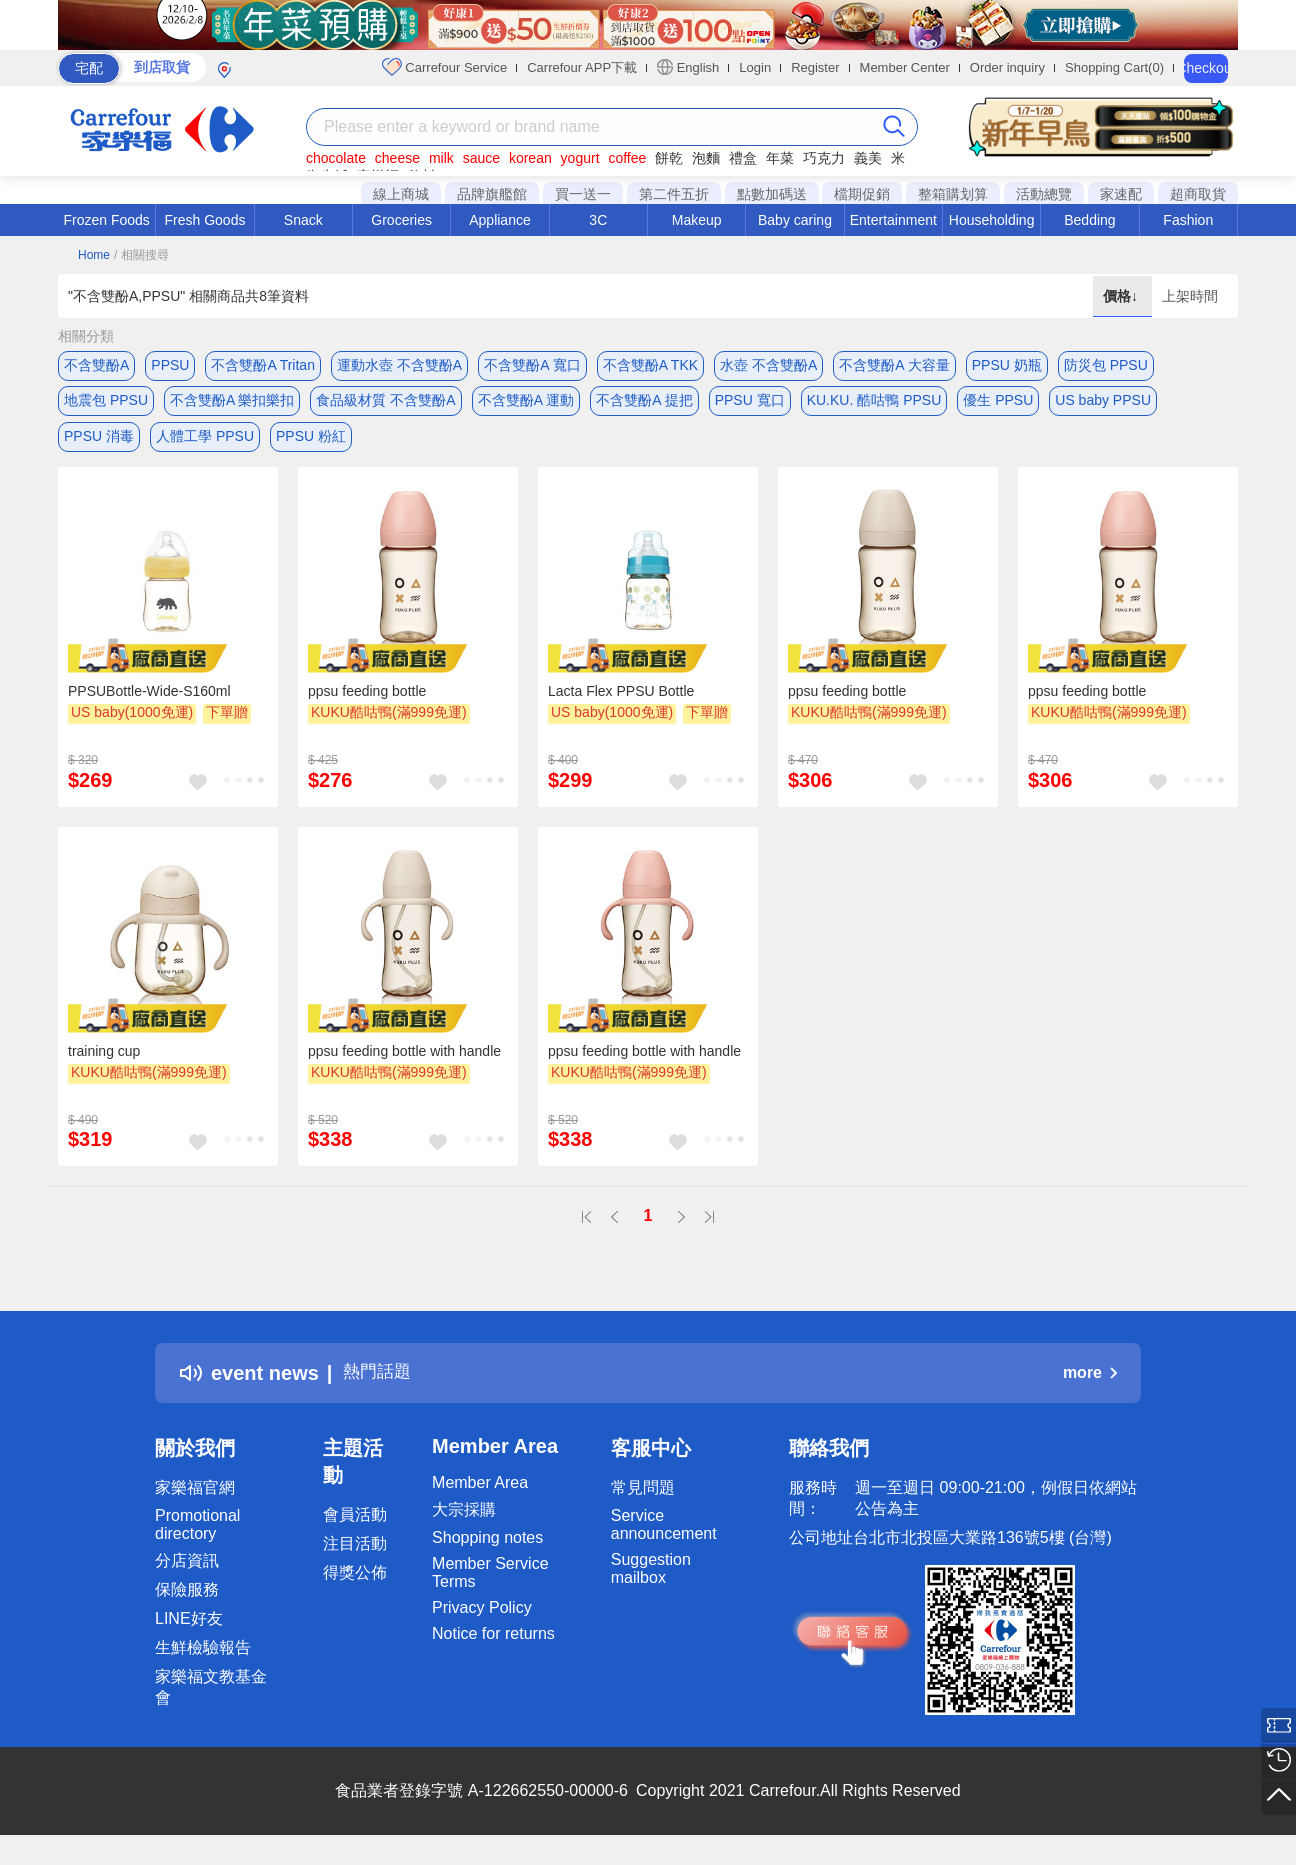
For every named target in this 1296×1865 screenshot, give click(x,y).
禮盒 (743, 158)
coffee (627, 158)
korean (530, 158)
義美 (868, 158)
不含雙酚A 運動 (526, 405)
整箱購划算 (953, 194)
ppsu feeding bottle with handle (404, 1065)
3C (598, 220)
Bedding (1089, 220)
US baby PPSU (1103, 405)
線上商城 (401, 194)
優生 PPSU (998, 405)
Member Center (905, 67)
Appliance (500, 220)
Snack (303, 220)
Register (815, 67)
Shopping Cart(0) (1114, 67)
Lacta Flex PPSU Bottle (621, 705)
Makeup (697, 220)
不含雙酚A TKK (650, 365)
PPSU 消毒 (99, 445)
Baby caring (795, 220)
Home (94, 255)
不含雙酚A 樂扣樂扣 (232, 405)
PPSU (170, 365)
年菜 (780, 158)
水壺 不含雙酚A (768, 365)
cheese (397, 158)
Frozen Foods (106, 220)
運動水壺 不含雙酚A (399, 365)
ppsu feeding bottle (367, 705)
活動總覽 (1044, 194)
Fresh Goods (205, 220)
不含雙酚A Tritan (262, 365)
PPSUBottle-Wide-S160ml (149, 705)
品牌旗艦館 (492, 194)
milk (441, 158)
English (688, 67)
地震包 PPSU (106, 405)
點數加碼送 (772, 194)
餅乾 (669, 158)
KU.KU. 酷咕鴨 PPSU (874, 405)
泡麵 (706, 158)
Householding (992, 220)
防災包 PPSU (1106, 365)
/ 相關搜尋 (141, 255)
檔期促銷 (862, 194)
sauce (481, 158)
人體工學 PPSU (205, 445)
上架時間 (1190, 296)
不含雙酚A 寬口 (532, 365)
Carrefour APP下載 (582, 67)
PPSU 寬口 (750, 405)
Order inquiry (1007, 67)
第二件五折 (674, 194)
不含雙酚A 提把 (644, 405)
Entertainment (893, 220)
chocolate (336, 158)
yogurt (580, 158)
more (1090, 1386)
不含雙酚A (96, 365)
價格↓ (1122, 296)
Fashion (1188, 220)
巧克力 (824, 158)
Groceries (401, 220)
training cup (104, 1065)
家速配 (1121, 194)
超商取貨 (1198, 194)
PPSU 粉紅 (311, 445)
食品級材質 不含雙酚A (385, 405)
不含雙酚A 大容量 (894, 365)
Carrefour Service (444, 67)
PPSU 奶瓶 (1007, 365)
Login (755, 67)
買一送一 (583, 194)
